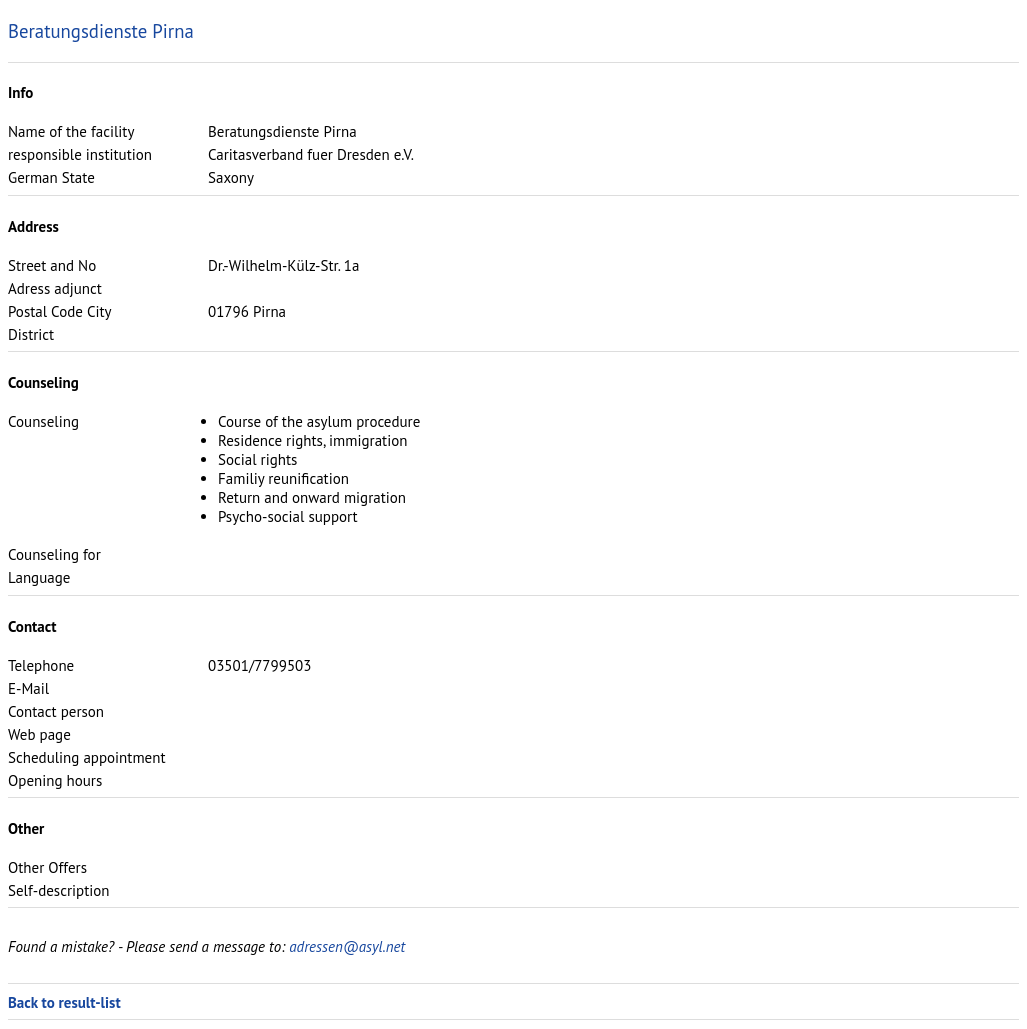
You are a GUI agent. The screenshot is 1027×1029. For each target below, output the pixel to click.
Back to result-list (64, 1002)
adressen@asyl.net (347, 946)
